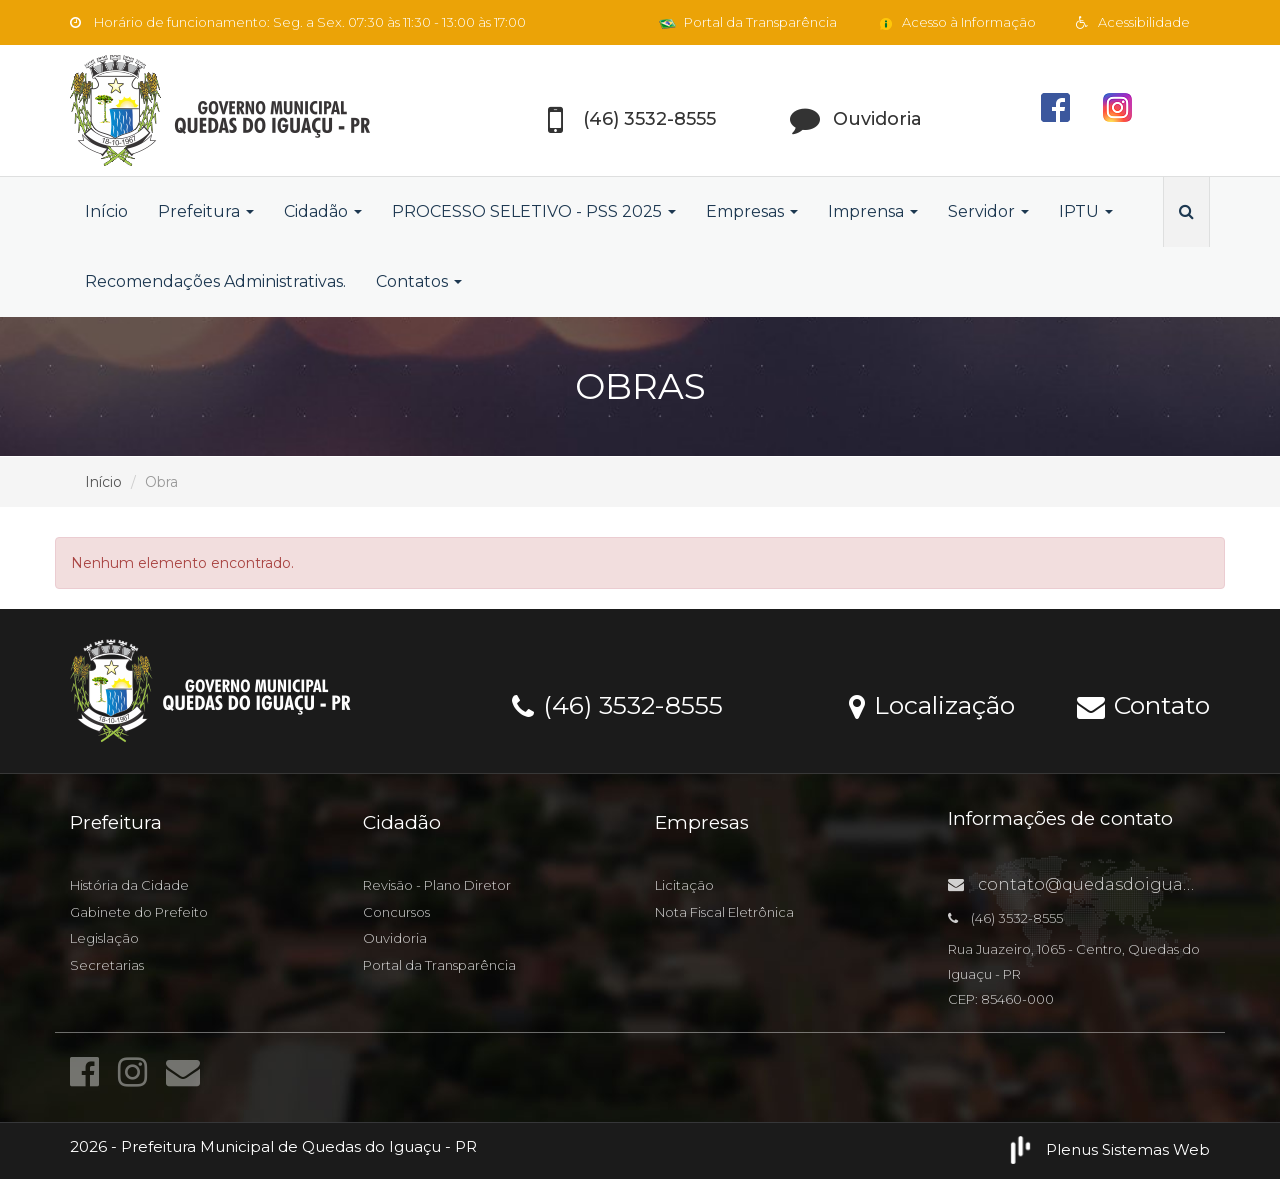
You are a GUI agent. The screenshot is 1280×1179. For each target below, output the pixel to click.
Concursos (396, 912)
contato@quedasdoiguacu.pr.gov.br (1114, 884)
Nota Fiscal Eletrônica (724, 912)
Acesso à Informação (956, 22)
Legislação (104, 938)
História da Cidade (129, 885)
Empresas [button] (752, 211)
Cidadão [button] (323, 211)
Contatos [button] (419, 281)
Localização (932, 704)
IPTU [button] (1086, 211)
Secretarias (107, 965)
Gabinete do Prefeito (139, 912)
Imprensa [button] (873, 211)
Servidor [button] (988, 211)
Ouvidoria (395, 938)
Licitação (684, 885)
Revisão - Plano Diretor (437, 885)
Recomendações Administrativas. (215, 281)
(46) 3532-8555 (617, 704)
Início (106, 211)
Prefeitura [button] (206, 211)
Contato (1143, 704)
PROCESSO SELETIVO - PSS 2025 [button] (534, 211)
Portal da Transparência (748, 22)
